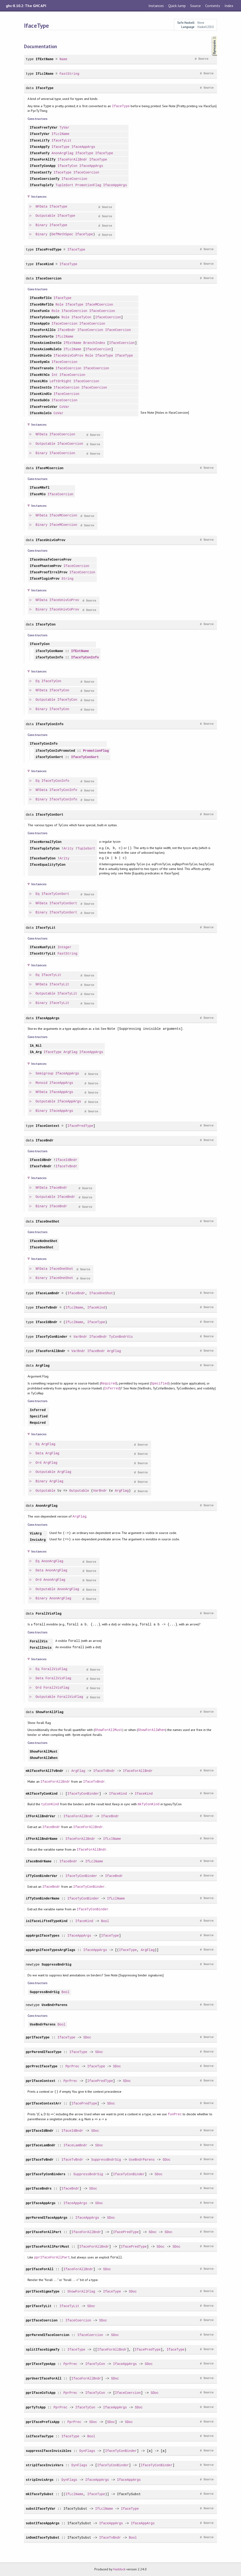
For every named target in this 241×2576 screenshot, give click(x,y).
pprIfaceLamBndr (40, 2145)
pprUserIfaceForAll (43, 2378)
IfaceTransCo (41, 368)
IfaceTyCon (67, 166)
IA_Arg (36, 1052)
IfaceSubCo (39, 400)
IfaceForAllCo (43, 330)
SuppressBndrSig (56, 1964)
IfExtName (45, 59)
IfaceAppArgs (83, 147)
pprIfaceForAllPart (43, 2232)
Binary (42, 225)
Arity (68, 848)
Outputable (46, 216)
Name (64, 59)
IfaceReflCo (41, 298)
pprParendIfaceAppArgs (46, 2217)
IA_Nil (36, 1046)
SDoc (87, 2037)
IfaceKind (45, 264)
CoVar (64, 407)
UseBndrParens (55, 2005)
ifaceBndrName (39, 1861)
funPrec (175, 2114)
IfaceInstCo (41, 387)
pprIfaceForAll (39, 2269)
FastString (69, 73)
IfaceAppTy (39, 147)
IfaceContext (48, 1126)
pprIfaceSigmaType (42, 2291)
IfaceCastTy (41, 172)
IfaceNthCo (39, 375)
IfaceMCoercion (99, 305)
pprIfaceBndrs (39, 2188)
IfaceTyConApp (43, 166)
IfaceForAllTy (43, 159)
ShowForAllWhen (151, 1730)
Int (54, 375)
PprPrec (72, 2066)
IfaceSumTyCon (43, 858)
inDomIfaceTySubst (42, 2537)
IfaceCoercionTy (44, 179)
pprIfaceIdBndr (39, 2130)
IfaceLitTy (39, 140)
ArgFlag (70, 1052)
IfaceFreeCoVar (43, 407)
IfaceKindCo (41, 394)
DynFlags (87, 2451)
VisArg (36, 1533)
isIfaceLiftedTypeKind (46, 1921)
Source (195, 5)
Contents (212, 5)
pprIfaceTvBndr (39, 2159)
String (67, 579)
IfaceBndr (66, 330)
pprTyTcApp (35, 2407)
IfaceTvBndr (41, 1166)
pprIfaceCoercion (41, 2320)
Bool (105, 1921)
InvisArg (37, 1540)
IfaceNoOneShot (43, 1241)
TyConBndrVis (121, 1336)
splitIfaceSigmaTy (42, 2349)
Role (60, 305)
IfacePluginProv (44, 579)
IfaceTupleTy (41, 185)
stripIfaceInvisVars (44, 2465)
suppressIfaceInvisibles (48, 2451)
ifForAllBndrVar (40, 1816)
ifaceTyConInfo (49, 657)
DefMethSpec (62, 234)
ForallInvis (41, 1648)
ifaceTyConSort (49, 757)
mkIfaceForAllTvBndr (44, 1771)
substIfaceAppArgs (42, 2523)
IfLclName (45, 73)
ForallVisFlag (49, 1613)
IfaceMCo (37, 494)
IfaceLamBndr (48, 1293)
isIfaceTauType (39, 2436)
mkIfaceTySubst (39, 2494)
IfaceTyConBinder (52, 1336)
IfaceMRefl (39, 488)
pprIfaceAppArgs (40, 2203)
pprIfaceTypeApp (40, 2364)
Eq (38, 681)
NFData (42, 207)
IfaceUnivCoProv (68, 356)
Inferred (112, 1388)
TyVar (64, 128)
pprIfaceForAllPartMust (47, 2246)
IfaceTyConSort (85, 757)
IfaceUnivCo (41, 356)
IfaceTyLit (61, 140)
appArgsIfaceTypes (42, 1935)
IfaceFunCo (39, 311)
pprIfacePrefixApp (42, 2422)
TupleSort (64, 185)
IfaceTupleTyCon (44, 848)
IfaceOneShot (48, 1221)
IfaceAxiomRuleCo (45, 349)
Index (229, 5)
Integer (64, 947)
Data (40, 1453)
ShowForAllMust (108, 1730)
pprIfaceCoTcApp (40, 2393)
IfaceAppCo (39, 324)
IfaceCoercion (86, 172)
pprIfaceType (37, 2037)
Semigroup (45, 1073)
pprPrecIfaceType (41, 2066)
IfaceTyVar (39, 134)
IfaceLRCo (39, 381)
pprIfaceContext (40, 2081)
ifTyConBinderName (42, 1898)
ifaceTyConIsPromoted (55, 751)
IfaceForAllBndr (72, 159)
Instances (156, 5)
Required (108, 1383)
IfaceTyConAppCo (44, 317)
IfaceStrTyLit (43, 954)
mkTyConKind (149, 1804)
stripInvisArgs (39, 2480)
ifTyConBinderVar (41, 1876)
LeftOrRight (61, 381)
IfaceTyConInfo (85, 657)
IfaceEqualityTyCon (47, 865)
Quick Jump (177, 5)
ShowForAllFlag (50, 1712)
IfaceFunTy (39, 153)
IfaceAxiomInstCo (45, 343)
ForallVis (39, 1641)
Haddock (119, 2569)
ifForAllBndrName (41, 1839)
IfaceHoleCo (41, 413)
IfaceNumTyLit (43, 947)
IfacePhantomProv (45, 566)
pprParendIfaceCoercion (47, 2335)
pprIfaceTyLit (39, 2306)
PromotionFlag (88, 185)
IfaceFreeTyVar (43, 128)
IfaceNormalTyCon (45, 842)
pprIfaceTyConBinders (45, 2174)
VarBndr (80, 1336)
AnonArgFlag (62, 153)
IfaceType (45, 88)
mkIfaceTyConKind (41, 1793)
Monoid (42, 1083)
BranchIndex (94, 343)
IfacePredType (49, 249)
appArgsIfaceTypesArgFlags (50, 1950)
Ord (39, 1463)
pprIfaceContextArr (43, 2103)
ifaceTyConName (49, 651)
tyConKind (50, 1804)
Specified (160, 1383)
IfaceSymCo (39, 362)
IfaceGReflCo (41, 305)
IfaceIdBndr (41, 1160)
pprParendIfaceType (43, 2052)
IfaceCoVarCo (41, 336)
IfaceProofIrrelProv (48, 572)
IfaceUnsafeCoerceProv (50, 560)
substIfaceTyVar (40, 2508)
